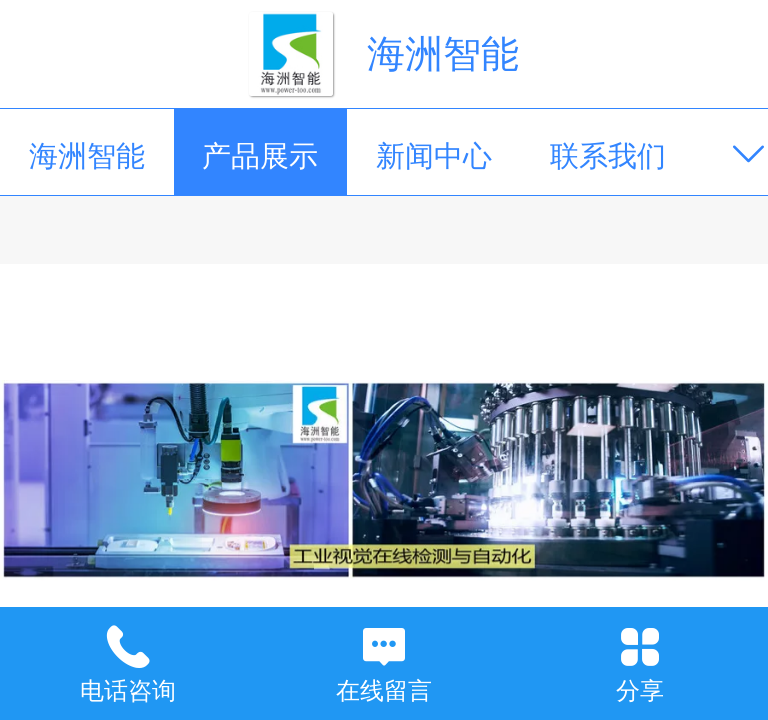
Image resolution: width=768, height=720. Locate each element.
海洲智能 (443, 53)
